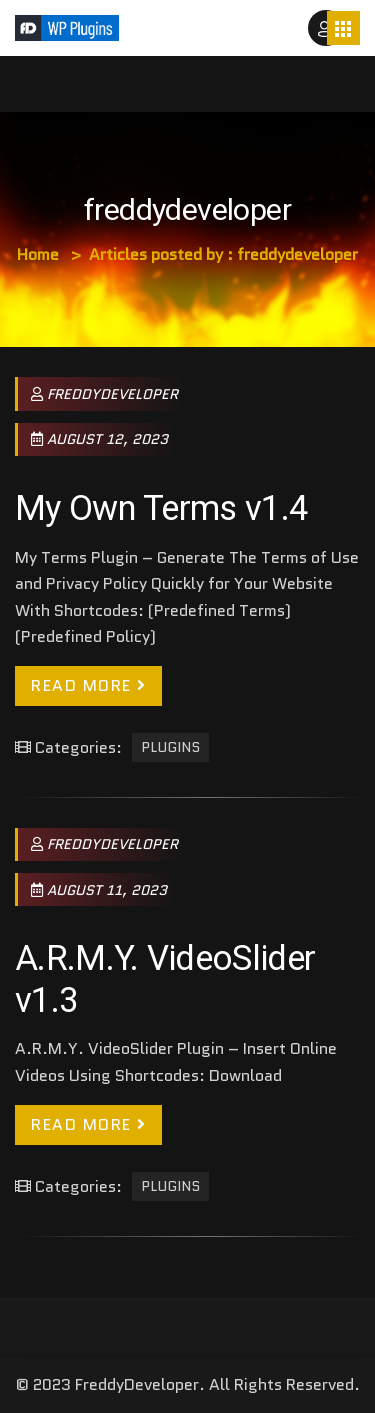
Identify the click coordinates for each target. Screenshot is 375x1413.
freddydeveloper (104, 394)
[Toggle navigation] (343, 27)
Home (38, 254)
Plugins (170, 748)
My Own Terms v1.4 (161, 508)
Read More (88, 685)
